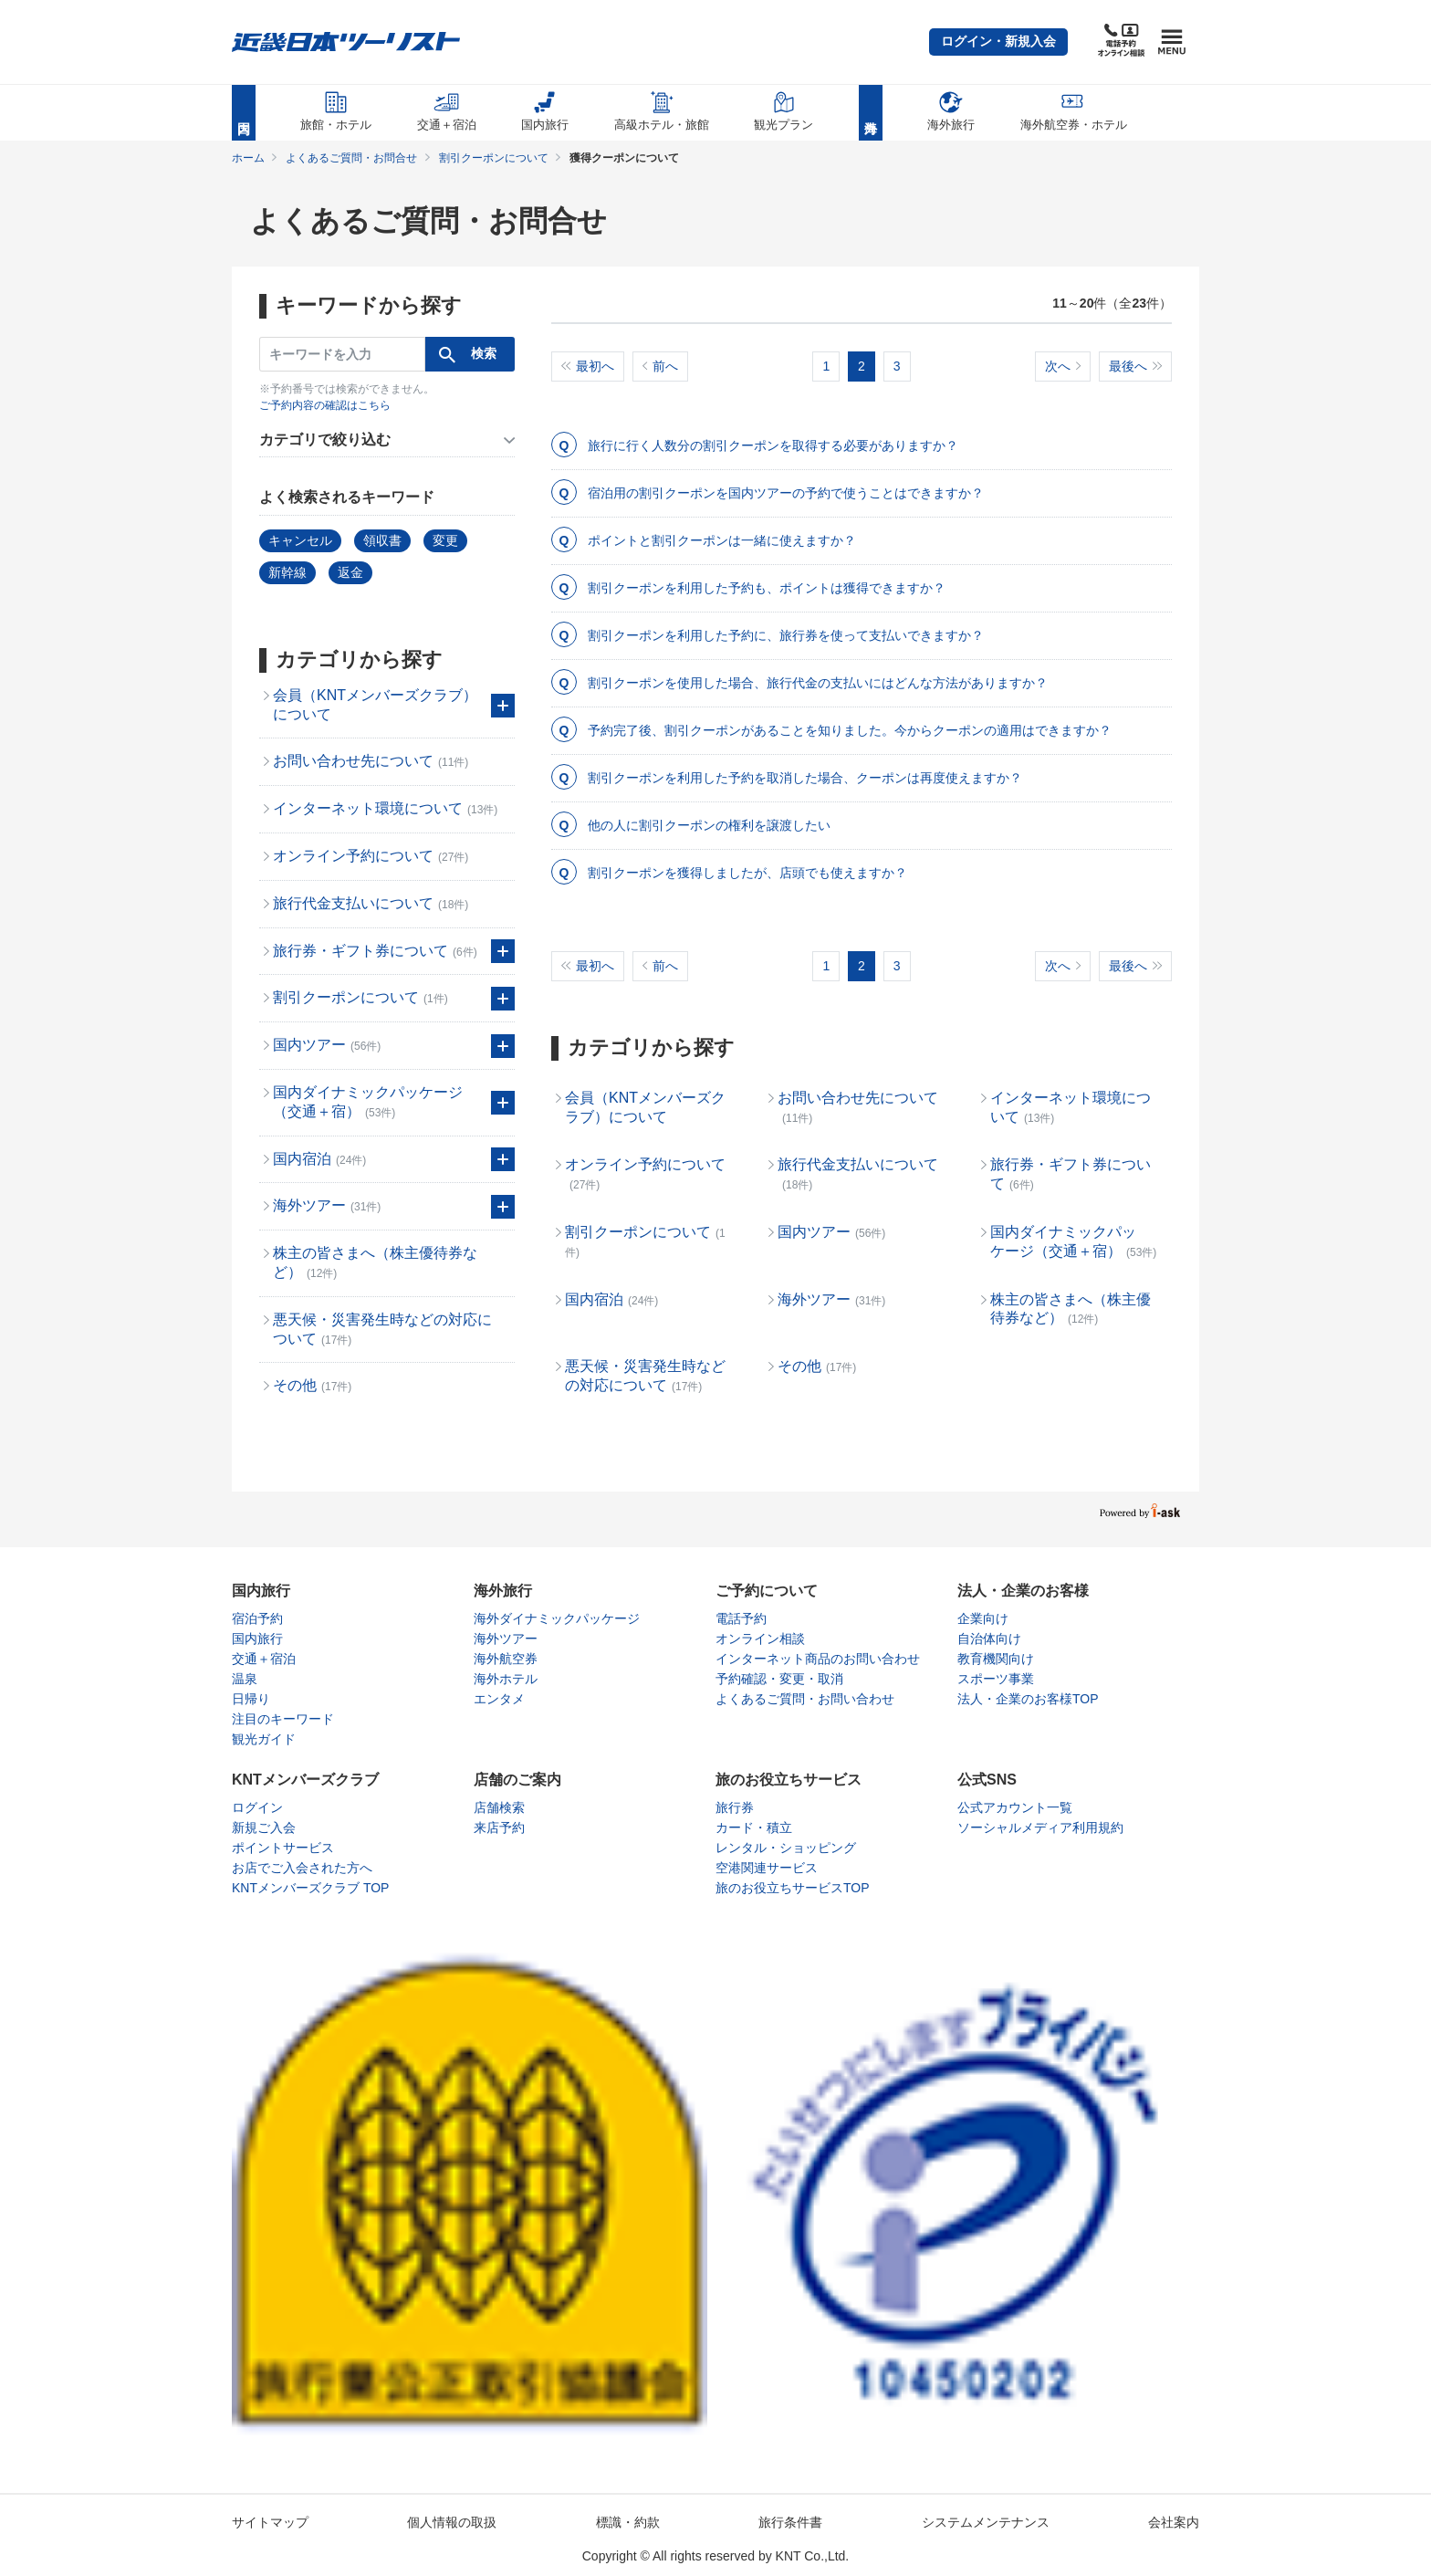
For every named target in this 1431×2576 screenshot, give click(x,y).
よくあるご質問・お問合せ (351, 158)
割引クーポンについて (493, 158)
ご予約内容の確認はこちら (325, 405)
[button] (998, 42)
